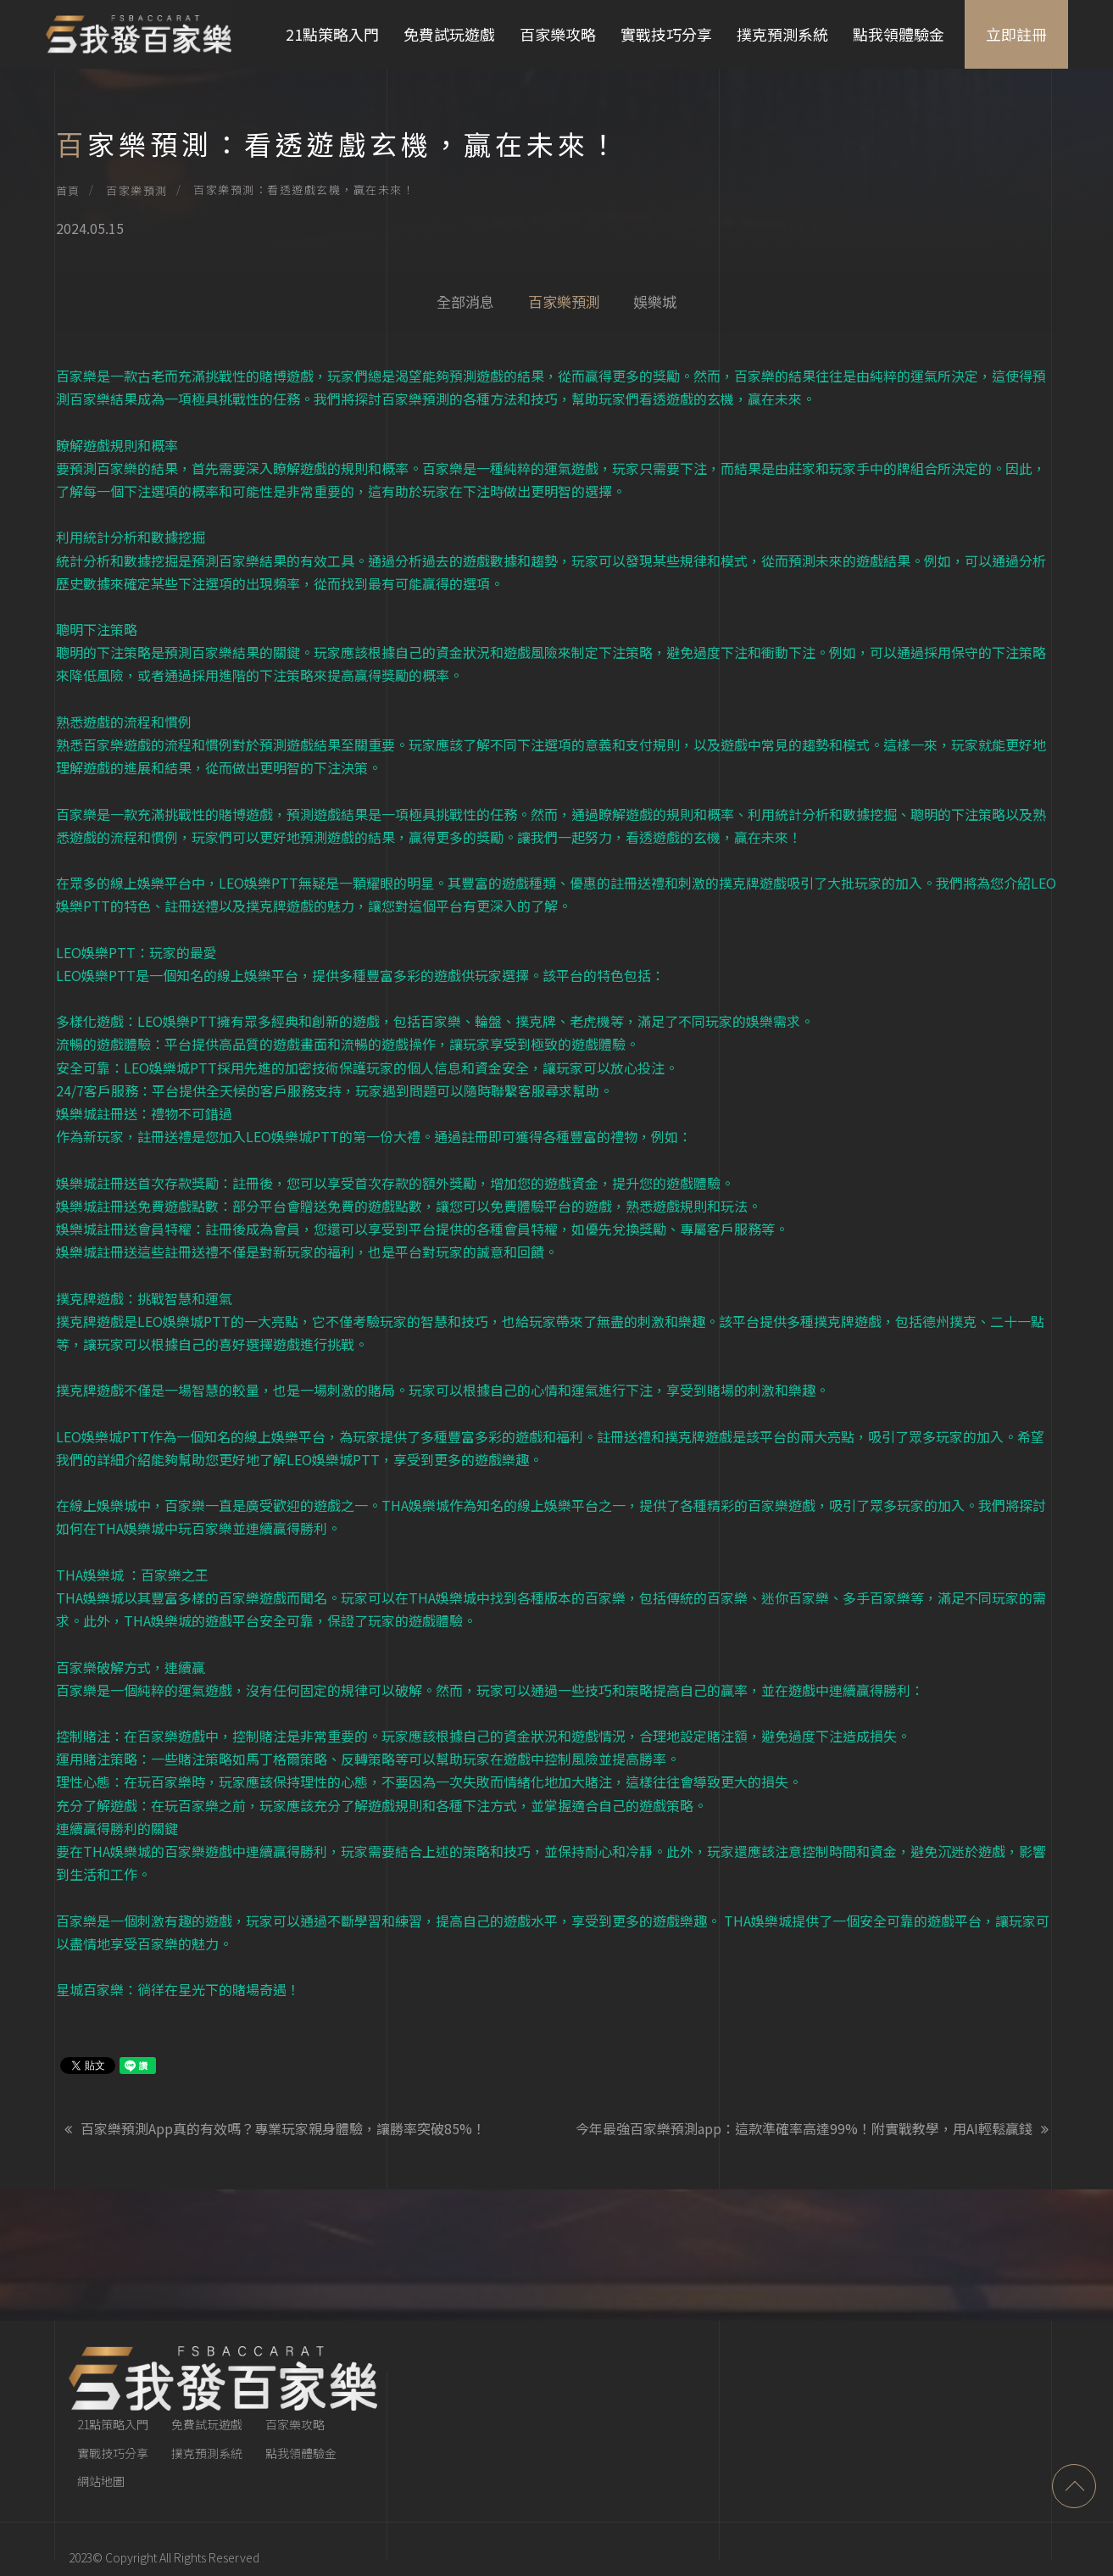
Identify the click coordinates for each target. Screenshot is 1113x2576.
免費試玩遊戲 (447, 34)
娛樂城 (655, 301)
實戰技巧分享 (664, 34)
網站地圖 (101, 2427)
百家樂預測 (137, 190)
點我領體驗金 (897, 34)
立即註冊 (1014, 34)
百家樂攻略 (556, 34)
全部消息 (465, 301)
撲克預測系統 (780, 34)
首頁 (68, 190)
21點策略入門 (330, 34)
